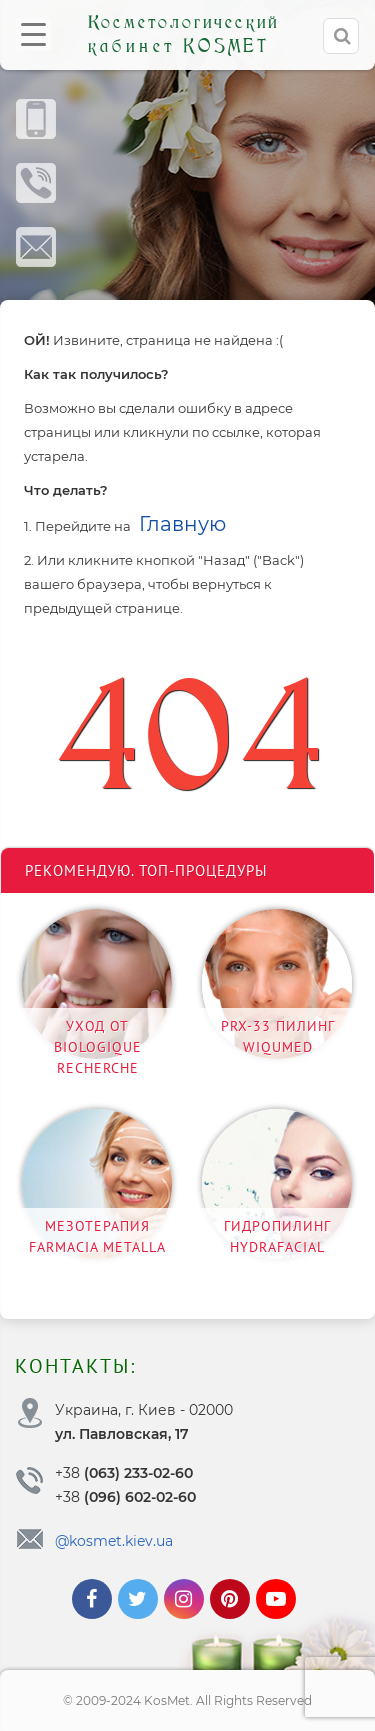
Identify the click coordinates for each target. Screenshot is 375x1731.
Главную (182, 524)
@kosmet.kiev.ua (114, 1541)
